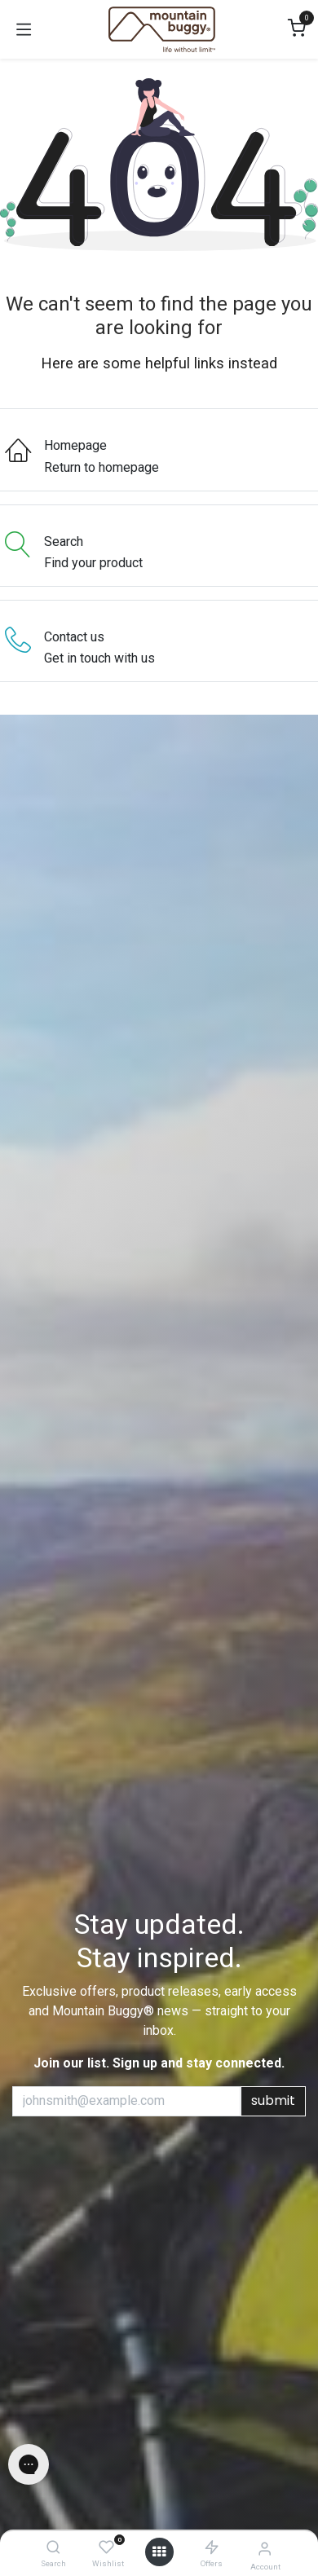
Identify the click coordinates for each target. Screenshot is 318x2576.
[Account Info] (264, 2548)
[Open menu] (159, 2552)
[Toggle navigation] (23, 29)
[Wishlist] (106, 2548)
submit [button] (273, 2100)
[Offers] (211, 2548)
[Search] (53, 2548)
